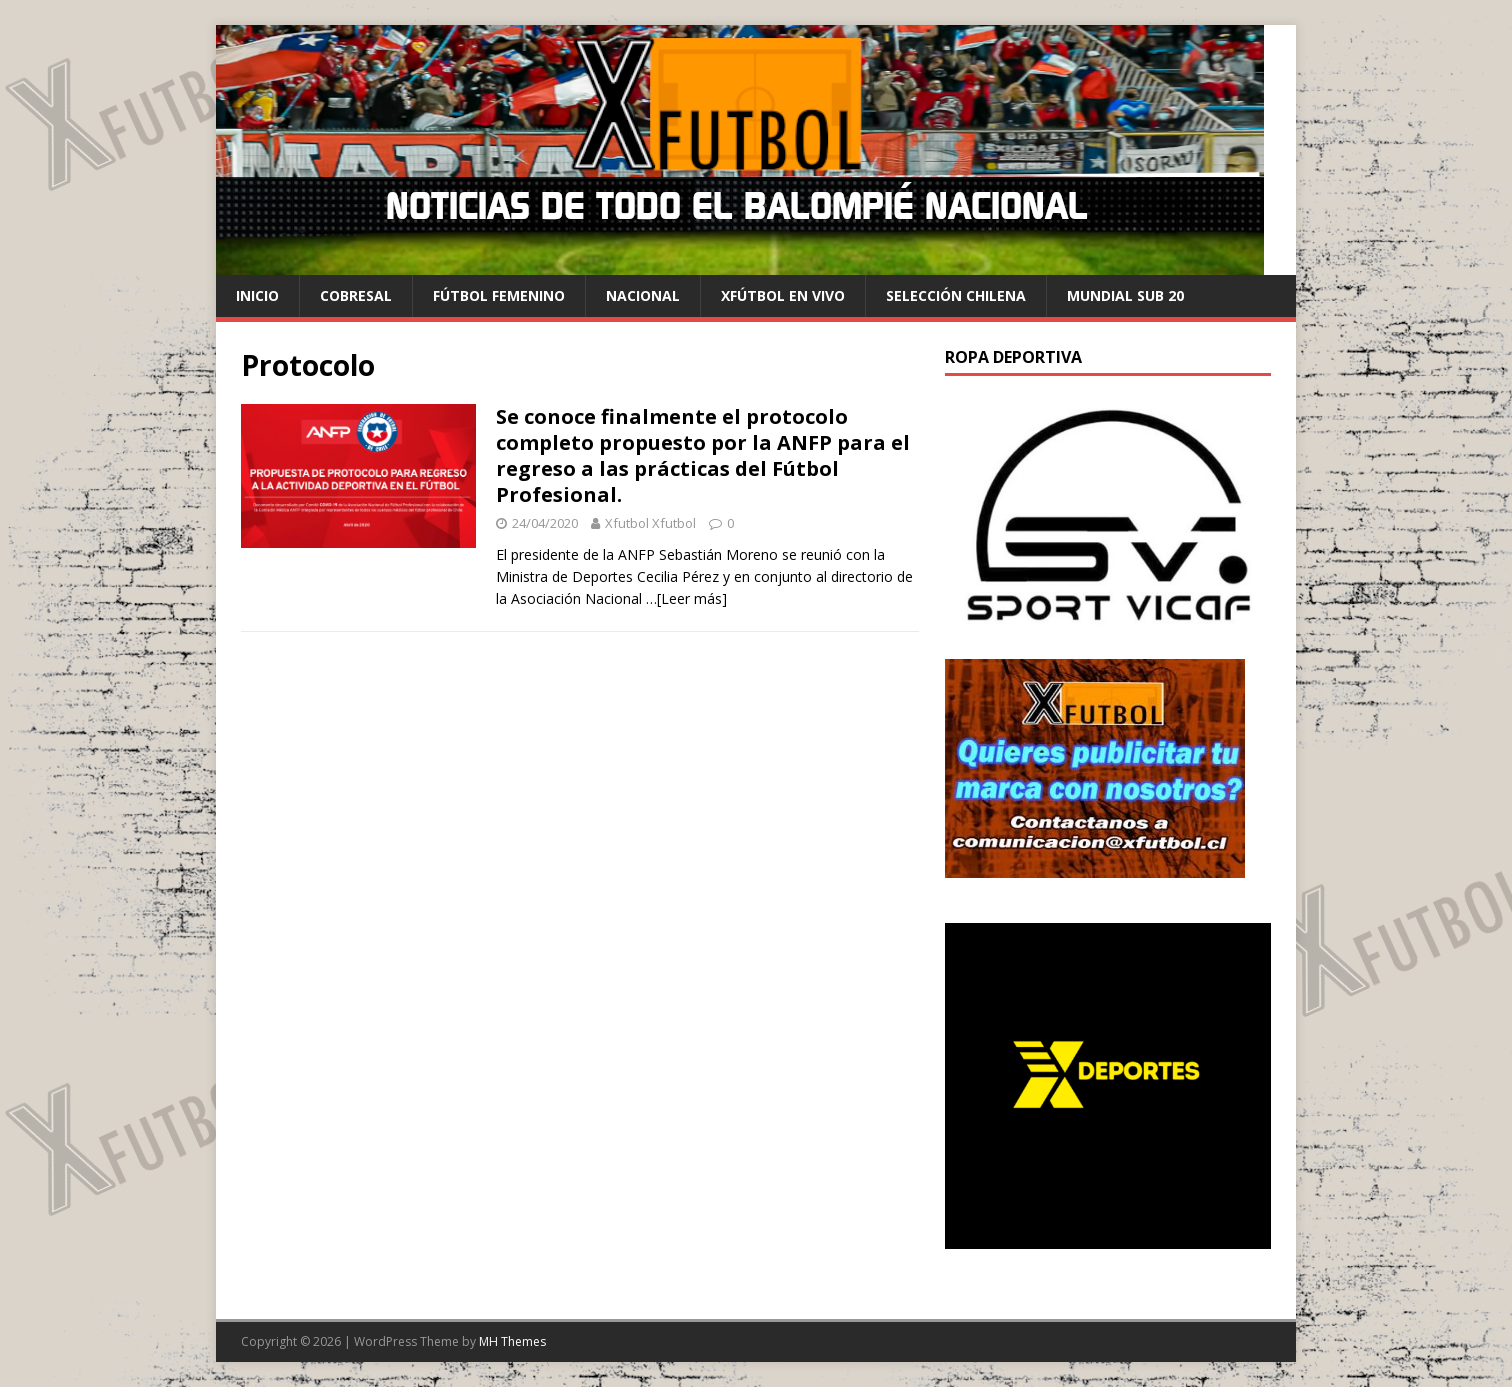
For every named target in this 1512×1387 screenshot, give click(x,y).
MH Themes (512, 1341)
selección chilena (956, 295)
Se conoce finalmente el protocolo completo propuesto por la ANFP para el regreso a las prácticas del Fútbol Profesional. (703, 455)
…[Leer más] (686, 598)
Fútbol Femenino (499, 295)
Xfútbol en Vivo (783, 295)
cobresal (356, 295)
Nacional (643, 295)
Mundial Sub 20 (1125, 295)
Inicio (257, 295)
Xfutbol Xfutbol (650, 523)
